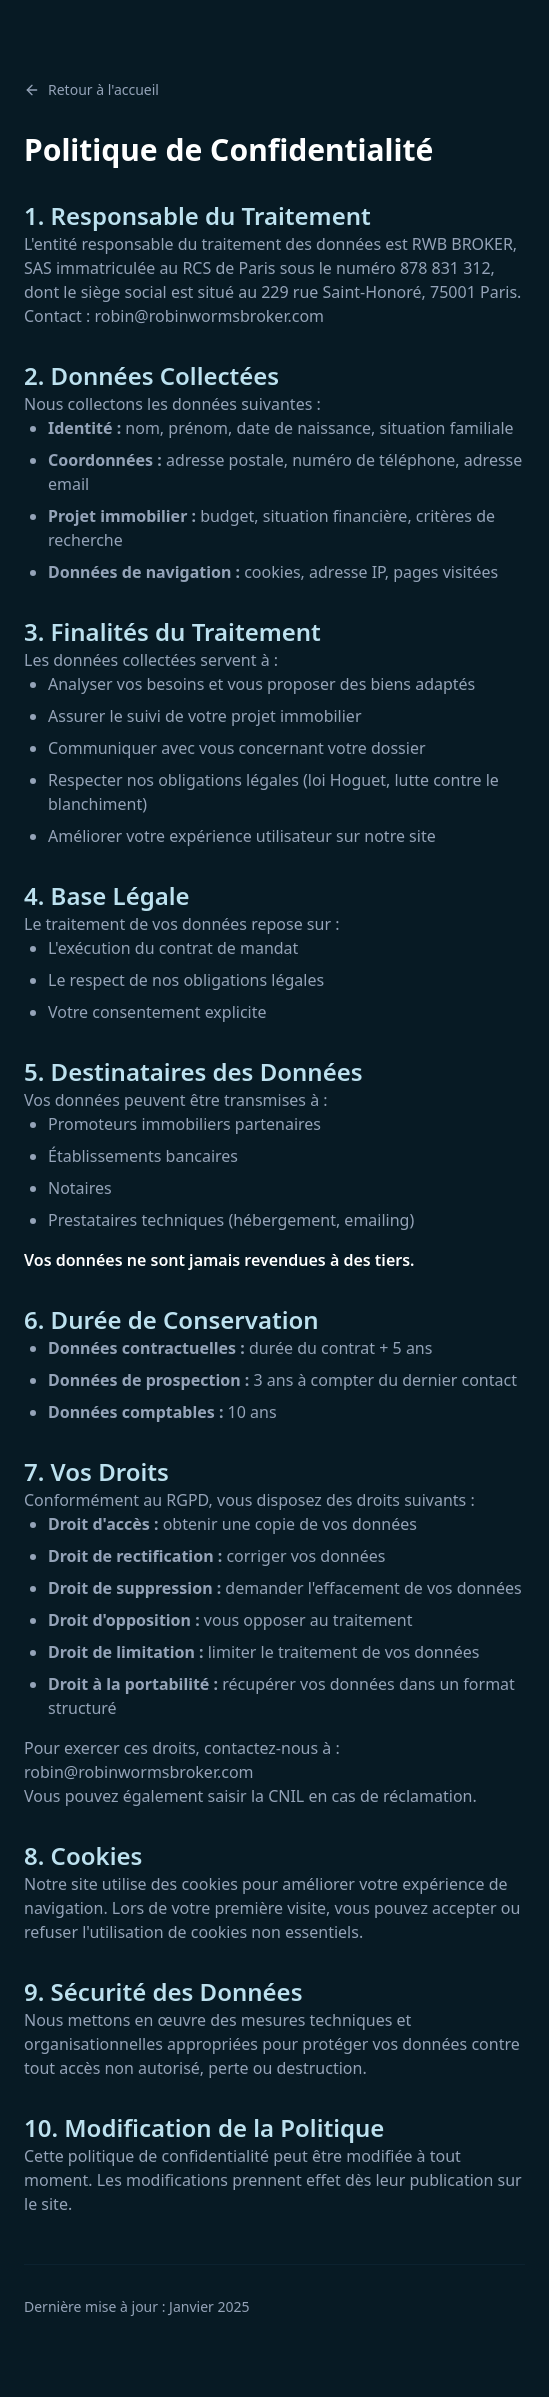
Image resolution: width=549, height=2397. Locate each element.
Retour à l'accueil (91, 89)
